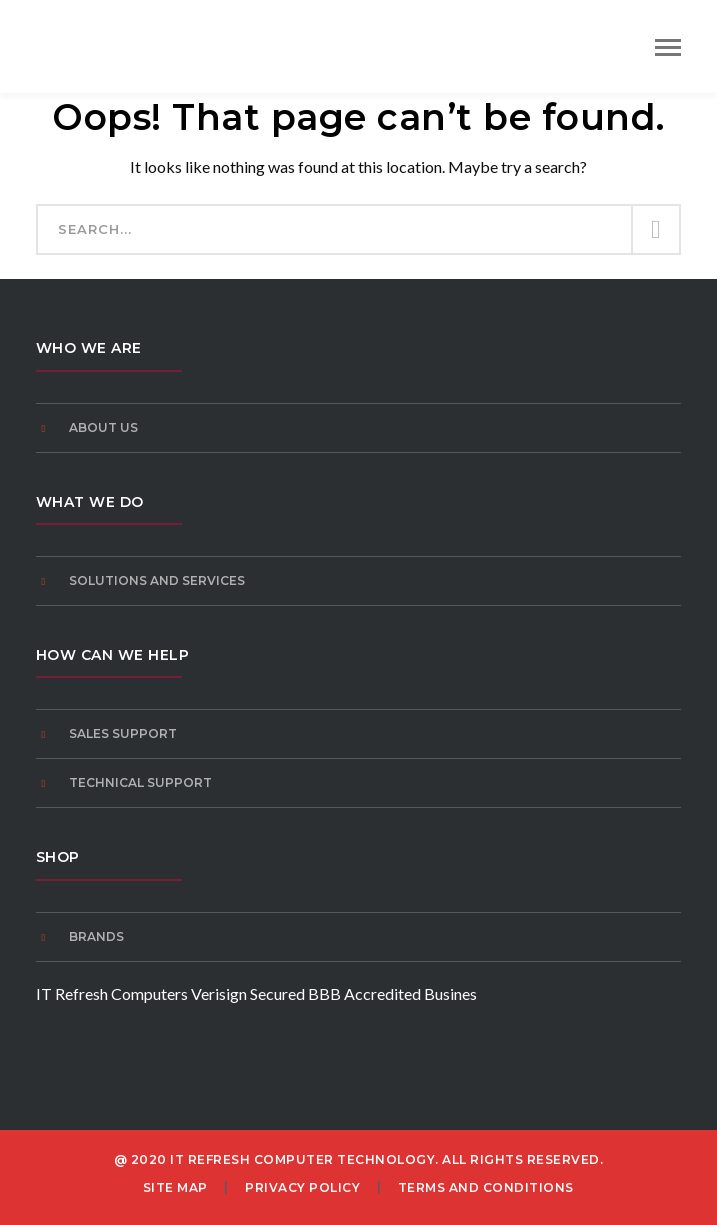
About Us (103, 427)
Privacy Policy (302, 1187)
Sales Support (123, 733)
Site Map (175, 1187)
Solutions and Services (157, 580)
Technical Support (140, 782)
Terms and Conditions (486, 1187)
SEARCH (655, 230)
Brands (96, 936)
